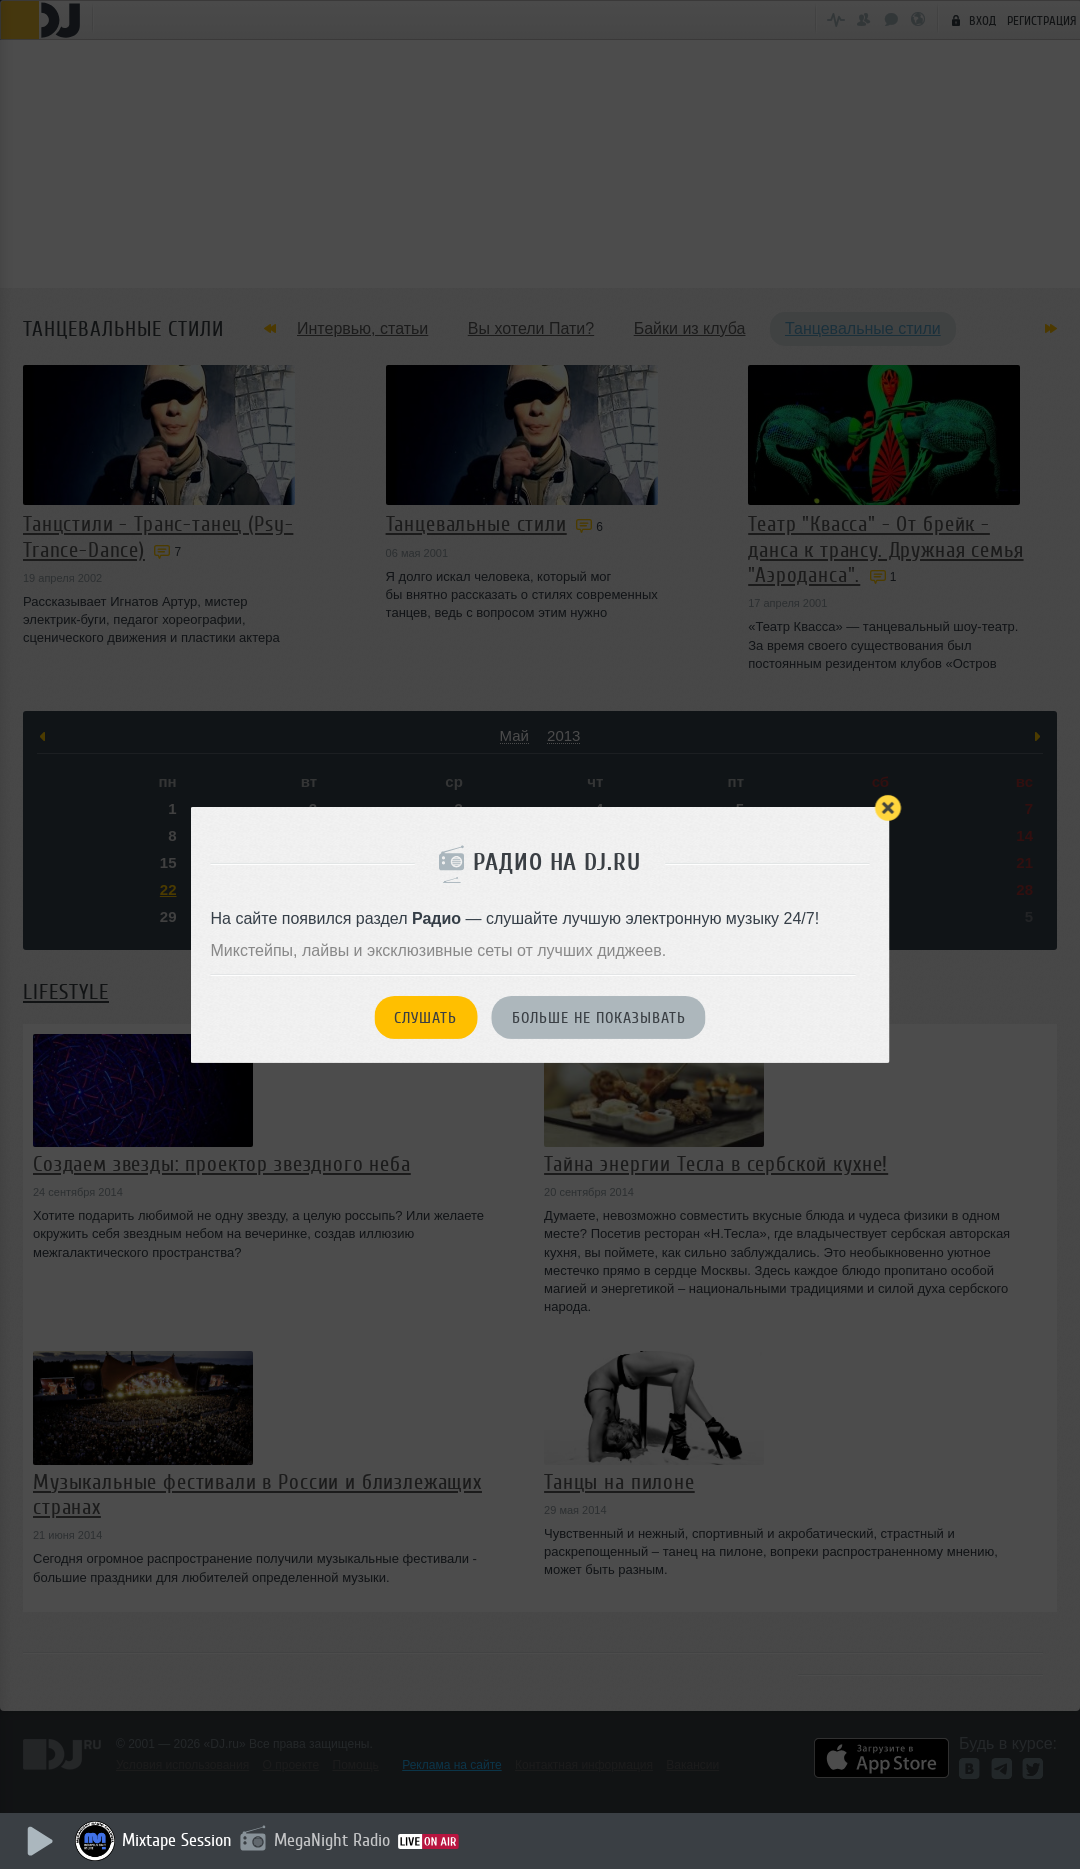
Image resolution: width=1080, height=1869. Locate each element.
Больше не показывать (599, 1018)
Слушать (425, 1018)
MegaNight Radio (332, 1840)
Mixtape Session (177, 1840)
